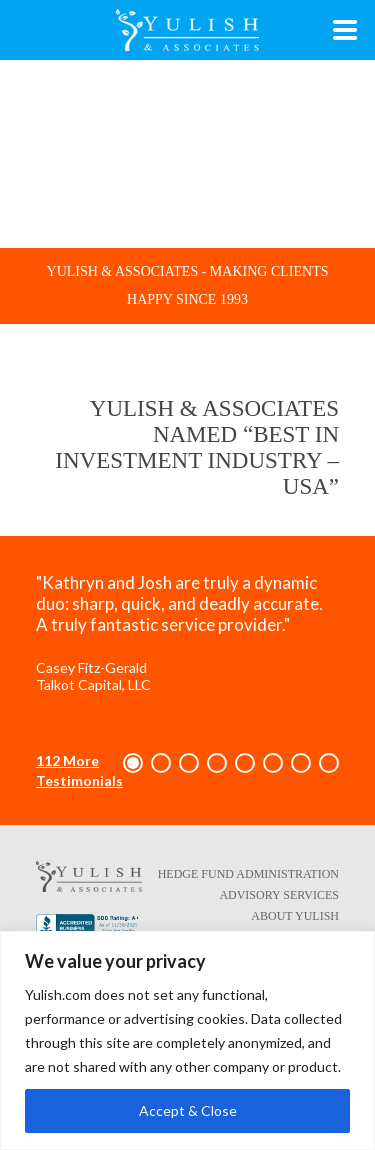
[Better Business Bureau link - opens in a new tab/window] (89, 928)
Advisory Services (279, 895)
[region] (187, 1040)
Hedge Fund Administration (248, 874)
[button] (133, 763)
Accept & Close (188, 1110)
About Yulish (295, 916)
